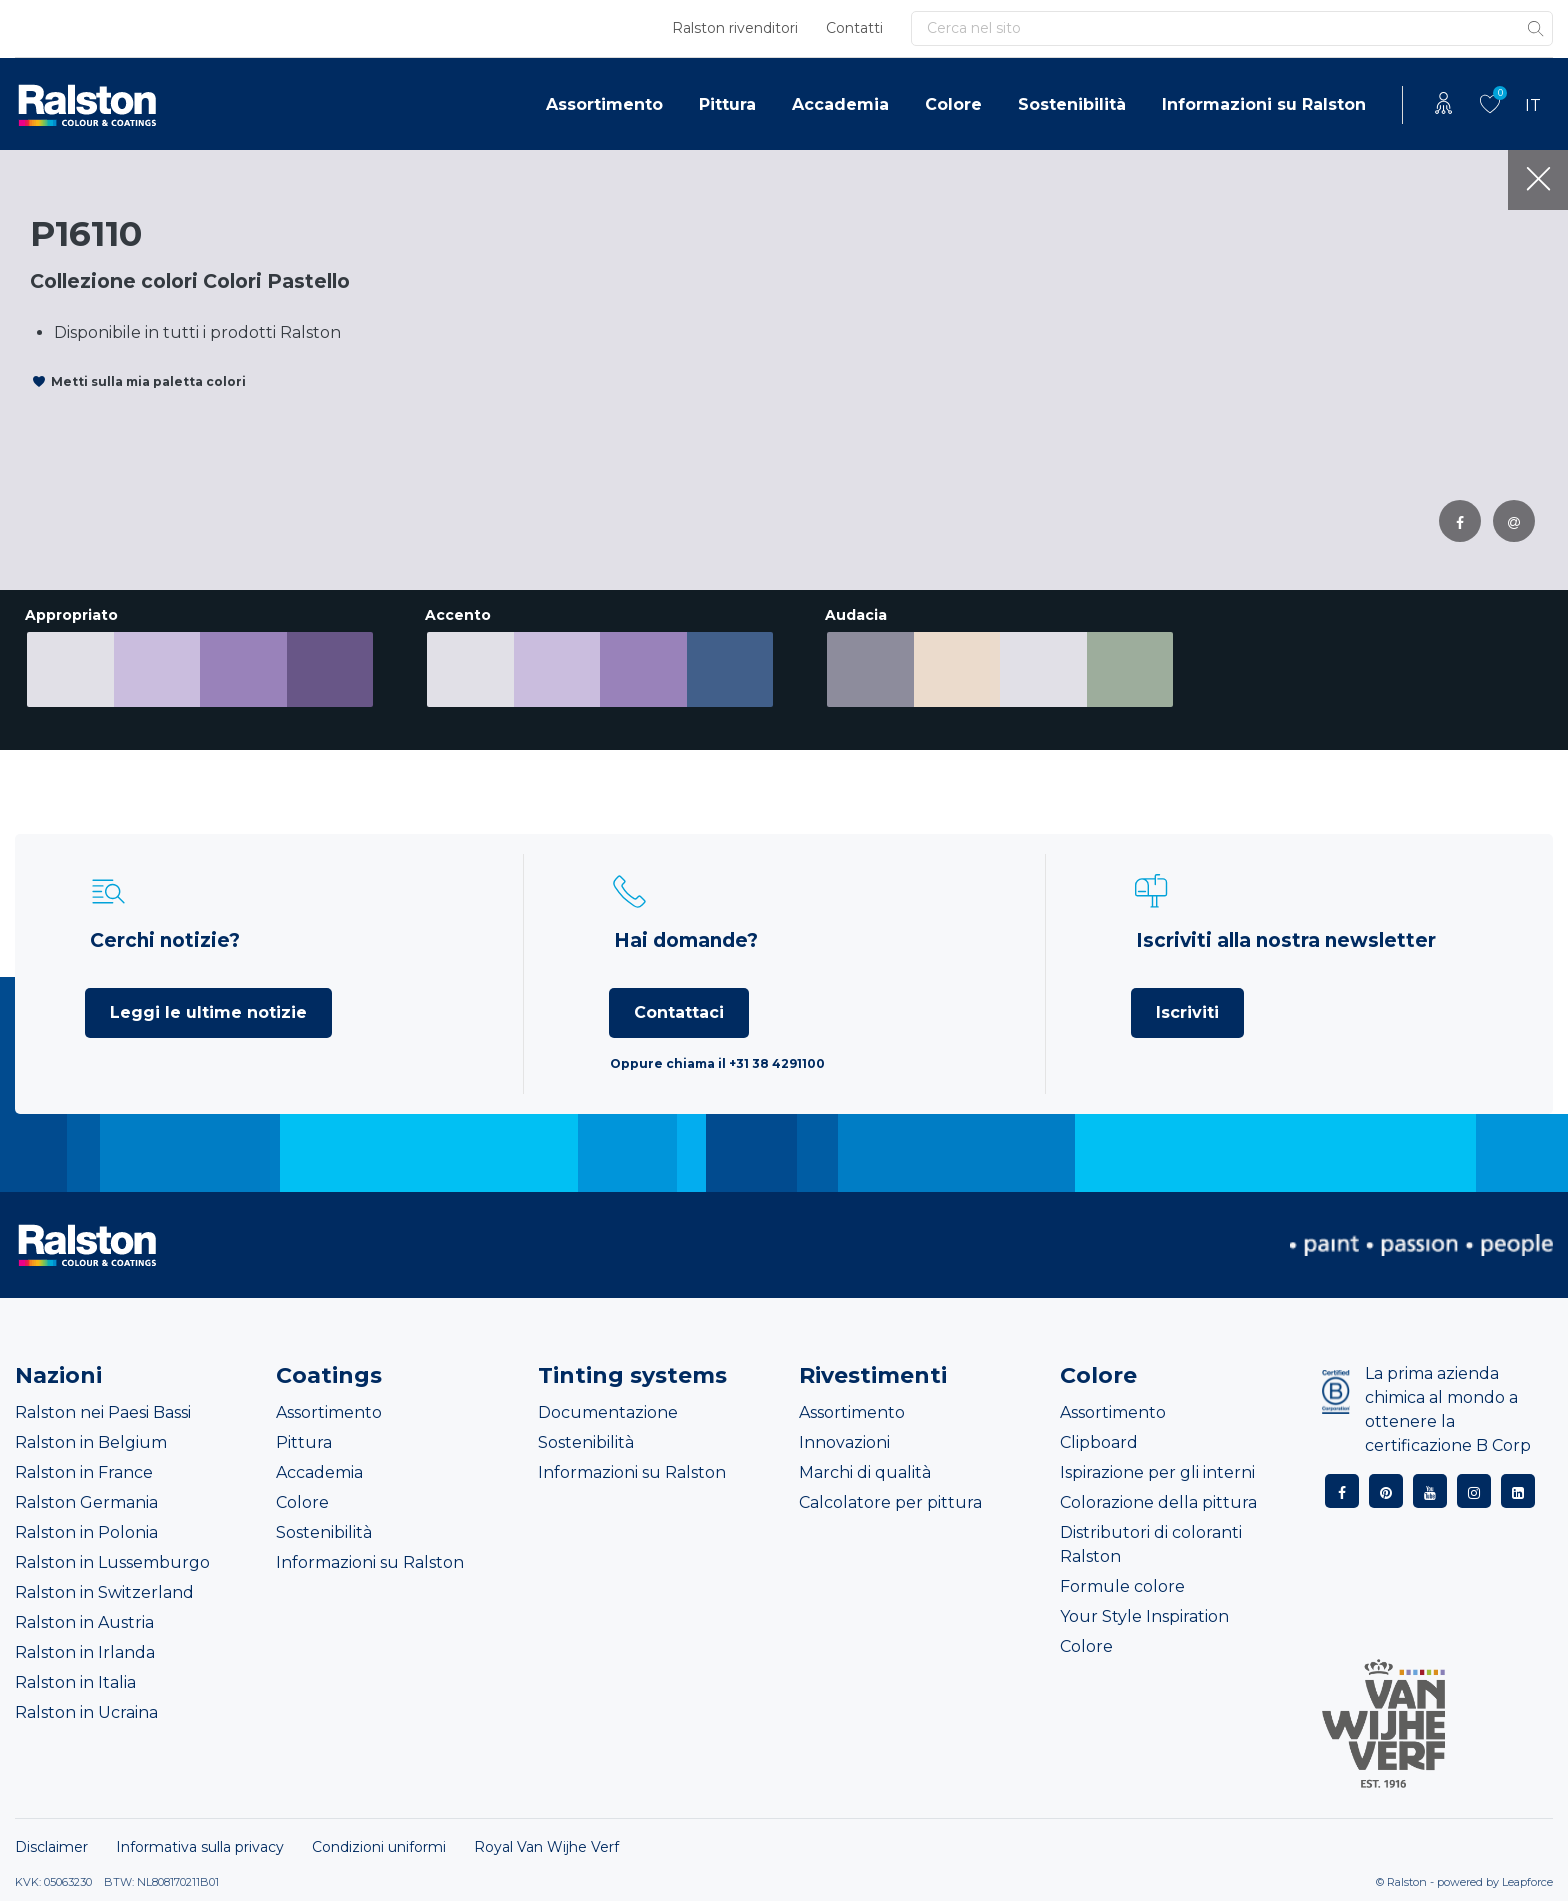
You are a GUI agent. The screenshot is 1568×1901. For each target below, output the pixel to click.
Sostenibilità (1072, 104)
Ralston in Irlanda (85, 1652)
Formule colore (1122, 1586)
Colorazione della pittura (1158, 1502)
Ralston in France (84, 1472)
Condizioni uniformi (379, 1847)
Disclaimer (51, 1847)
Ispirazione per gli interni (1157, 1472)
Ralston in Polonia (86, 1532)
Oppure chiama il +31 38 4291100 (717, 1063)
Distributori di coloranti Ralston (1151, 1544)
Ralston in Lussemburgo (112, 1562)
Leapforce (1527, 1882)
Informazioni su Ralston (1264, 104)
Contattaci (679, 1012)
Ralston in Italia (75, 1682)
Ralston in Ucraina (86, 1712)
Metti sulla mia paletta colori (148, 381)
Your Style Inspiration (1144, 1616)
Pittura (727, 104)
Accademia (840, 104)
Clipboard (1099, 1442)
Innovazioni (844, 1442)
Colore (953, 104)
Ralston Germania (86, 1502)
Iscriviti (1187, 1012)
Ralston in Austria (84, 1622)
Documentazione (608, 1412)
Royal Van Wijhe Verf (546, 1847)
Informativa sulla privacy (200, 1847)
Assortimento (604, 104)
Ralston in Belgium (91, 1442)
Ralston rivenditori (735, 28)
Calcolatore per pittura (890, 1502)
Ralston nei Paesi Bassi (103, 1412)
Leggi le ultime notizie (208, 1012)
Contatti (854, 28)
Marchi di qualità (865, 1472)
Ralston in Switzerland (104, 1592)
